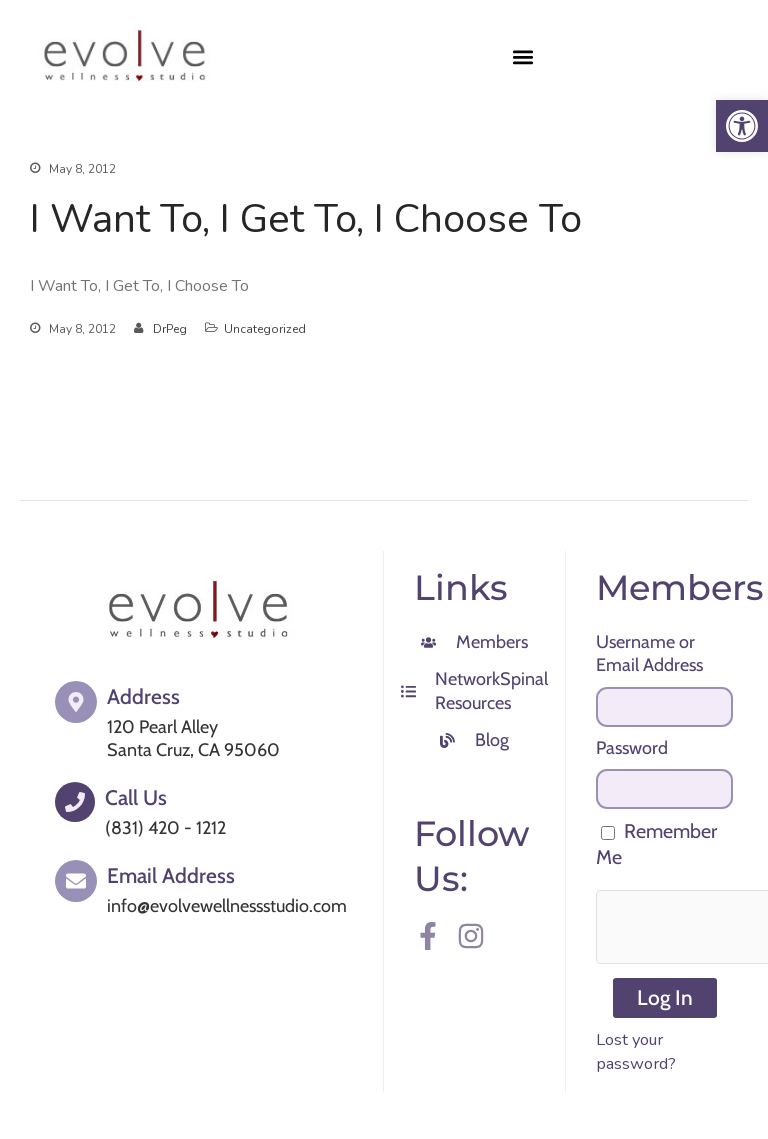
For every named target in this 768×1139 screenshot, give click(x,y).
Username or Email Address (649, 653)
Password (632, 748)
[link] (742, 126)
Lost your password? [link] (636, 1052)
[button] (523, 56)
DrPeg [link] (170, 329)
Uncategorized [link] (265, 329)
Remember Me (656, 844)
